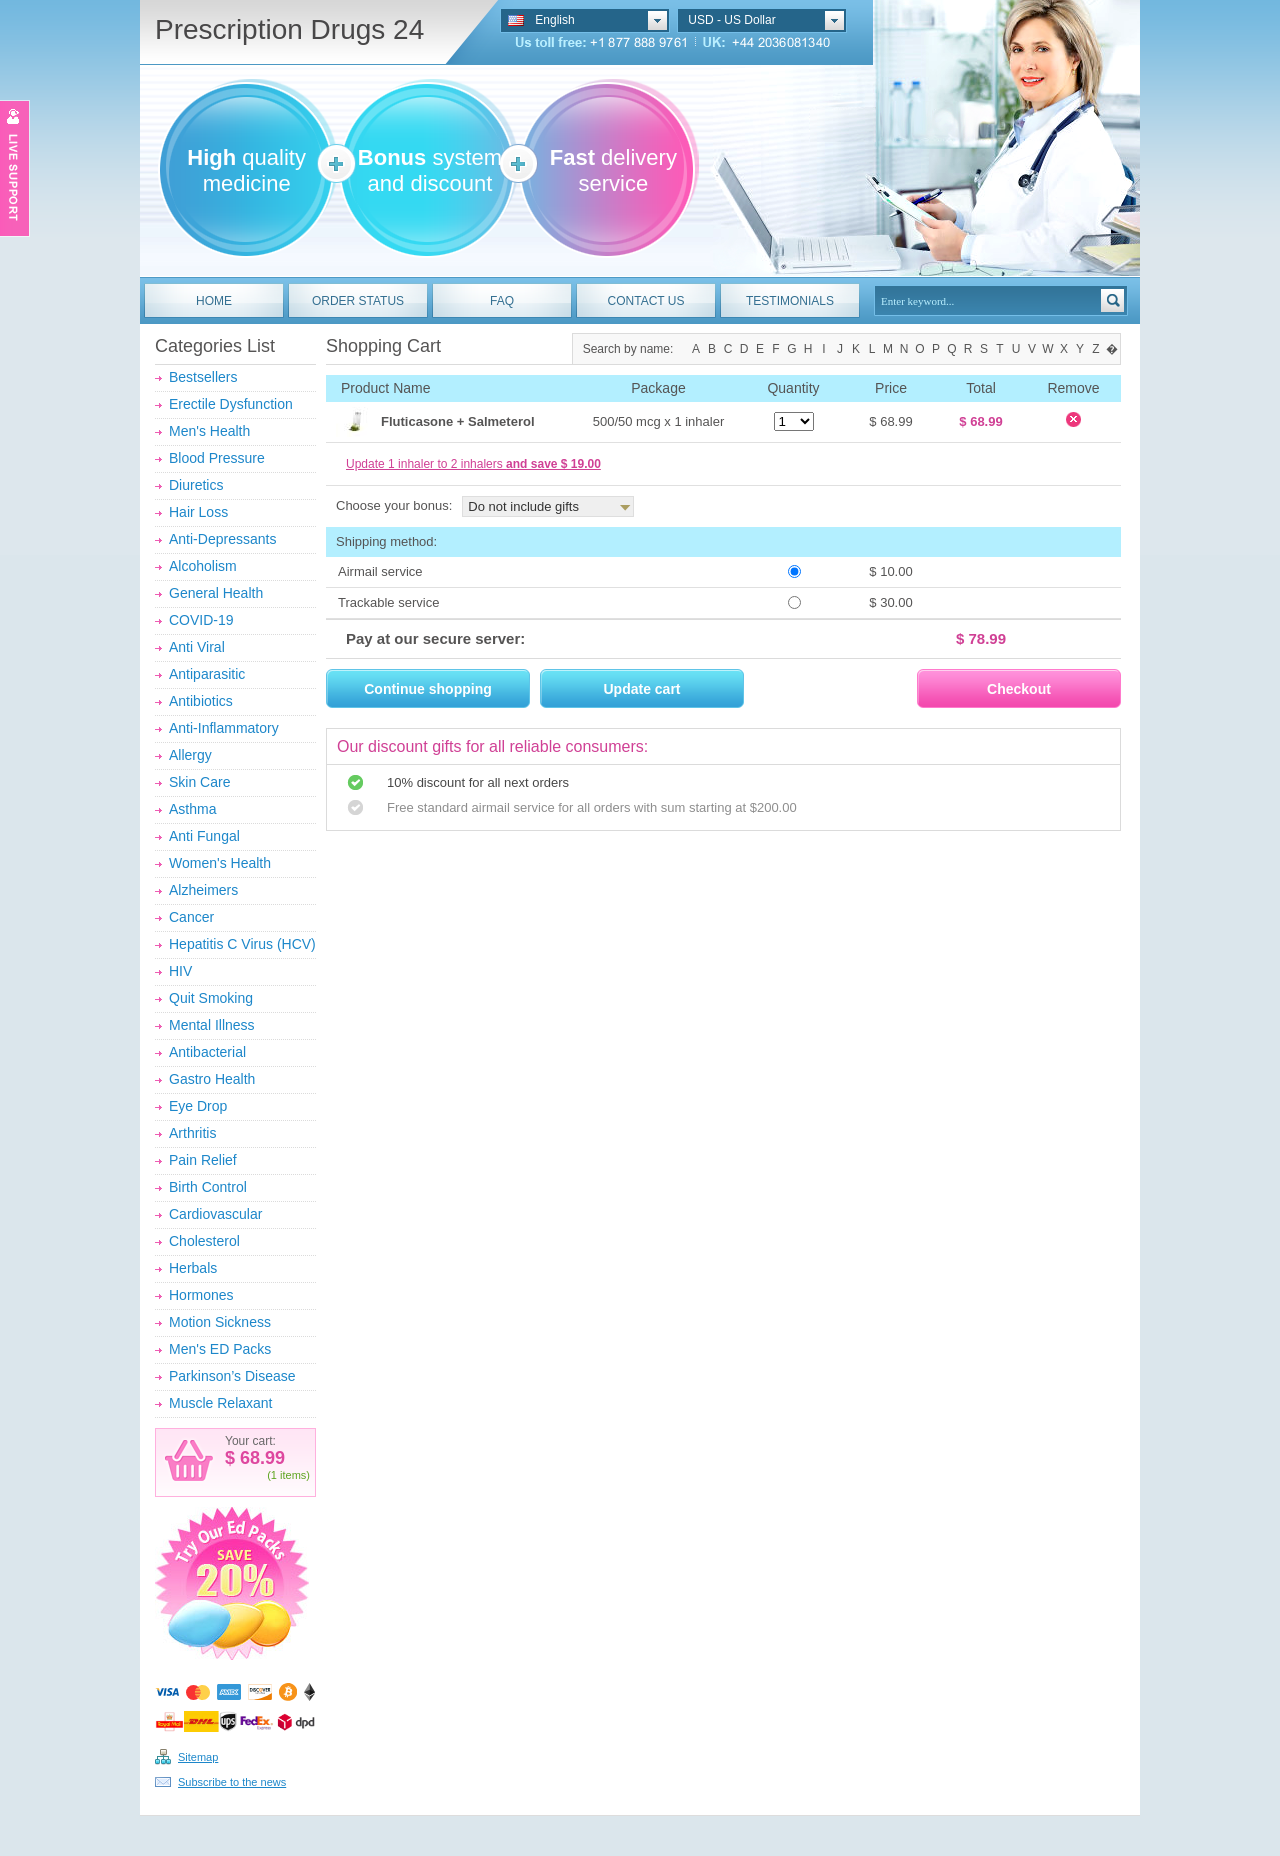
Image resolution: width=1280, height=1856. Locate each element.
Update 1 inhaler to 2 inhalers (473, 464)
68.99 (260, 1458)
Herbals (193, 1268)
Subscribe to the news (232, 1782)
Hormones (201, 1295)
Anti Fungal (204, 836)
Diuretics (196, 485)
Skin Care (199, 782)
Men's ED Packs (220, 1349)
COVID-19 (201, 620)
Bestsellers (203, 377)
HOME (214, 301)
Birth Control (208, 1187)
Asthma (192, 809)
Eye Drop (198, 1106)
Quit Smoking (211, 998)
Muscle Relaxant (221, 1403)
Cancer (191, 917)
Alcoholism (203, 566)
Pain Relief (203, 1160)
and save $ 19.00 (553, 464)
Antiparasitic (207, 674)
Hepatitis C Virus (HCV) (242, 944)
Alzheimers (203, 890)
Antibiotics (201, 701)
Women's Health (220, 863)
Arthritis (192, 1133)
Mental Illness (212, 1025)
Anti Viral (197, 647)
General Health (216, 593)
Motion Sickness (220, 1322)
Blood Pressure (217, 458)
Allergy (190, 755)
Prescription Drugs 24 (289, 29)
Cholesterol (204, 1241)
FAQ (502, 301)
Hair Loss (198, 512)
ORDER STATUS (358, 301)
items (293, 1475)
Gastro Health (212, 1079)
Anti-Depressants (222, 539)
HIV (180, 971)
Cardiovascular (215, 1214)
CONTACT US (646, 301)
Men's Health (209, 431)
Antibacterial (207, 1052)
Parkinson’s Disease (232, 1376)
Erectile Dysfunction (231, 404)
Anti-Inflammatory (224, 728)
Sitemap (198, 1757)
